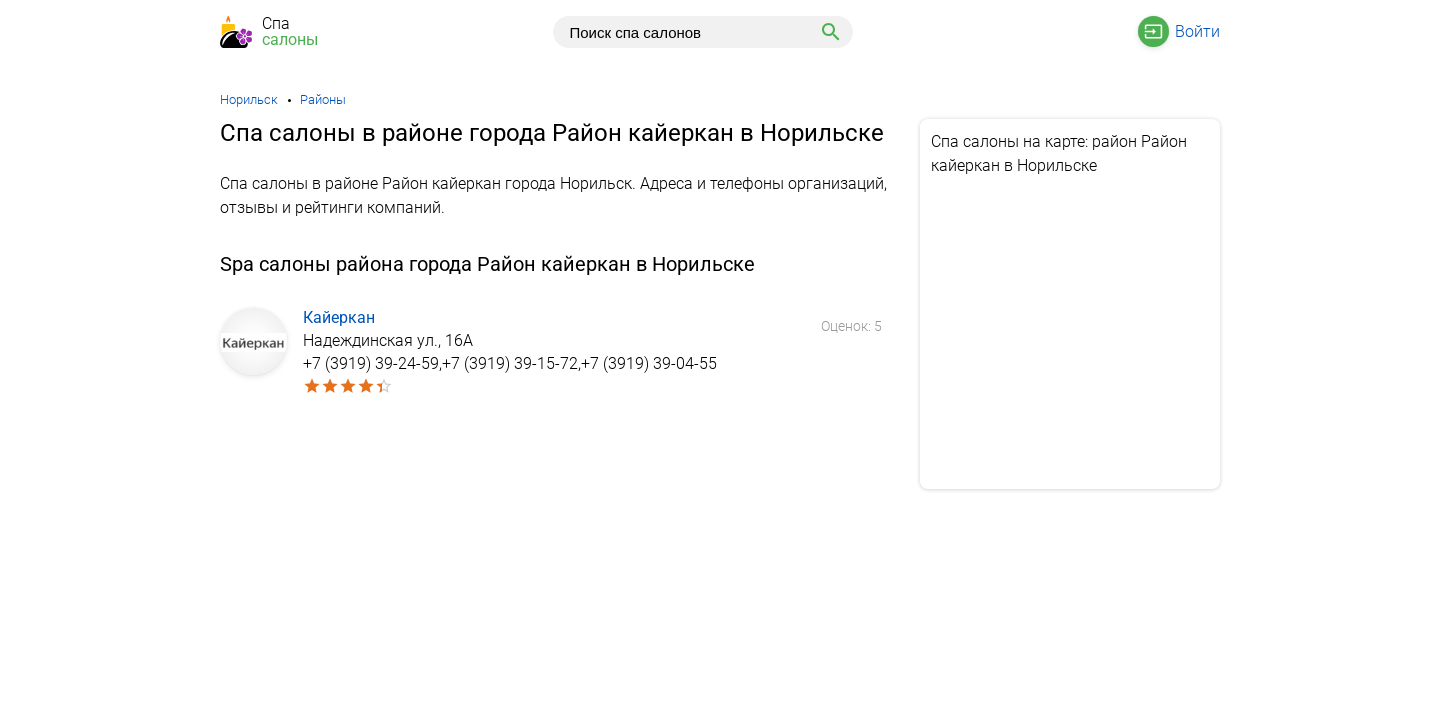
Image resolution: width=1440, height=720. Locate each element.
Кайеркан (339, 317)
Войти (1197, 31)
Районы (323, 99)
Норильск (249, 99)
